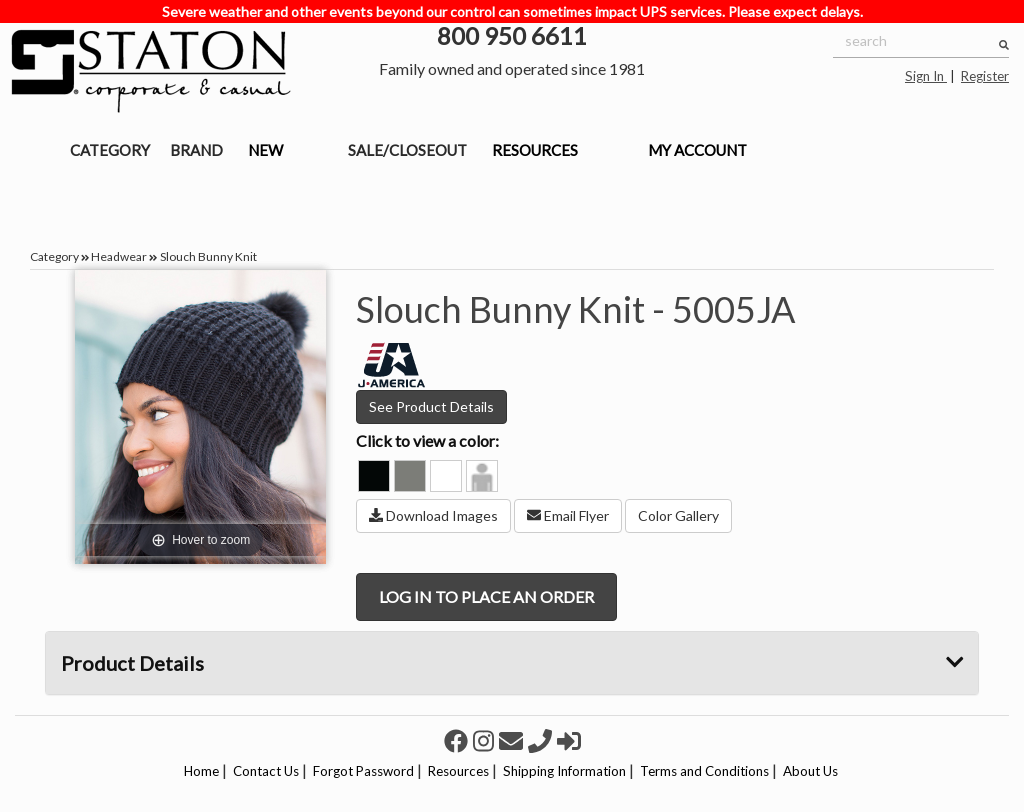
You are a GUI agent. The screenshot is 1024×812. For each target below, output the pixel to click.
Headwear (119, 256)
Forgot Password (363, 771)
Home (201, 771)
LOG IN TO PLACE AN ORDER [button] (486, 596)
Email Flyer (568, 515)
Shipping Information (564, 771)
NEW (265, 150)
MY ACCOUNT (697, 150)
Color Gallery (678, 515)
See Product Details (431, 406)
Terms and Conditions (704, 771)
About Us (810, 771)
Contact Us (266, 771)
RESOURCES (535, 150)
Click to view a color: (427, 440)
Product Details (512, 663)
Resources (458, 771)
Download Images (433, 515)
